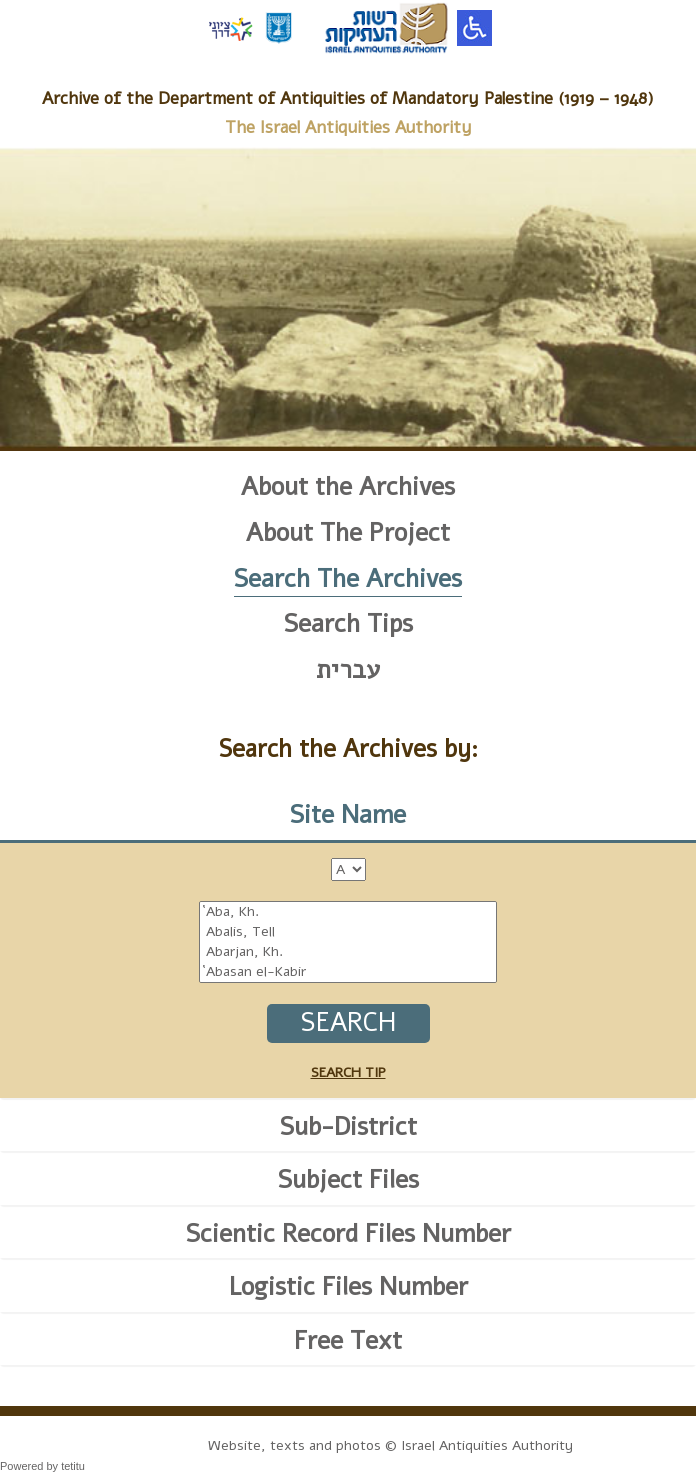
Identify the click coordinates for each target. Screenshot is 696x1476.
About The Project (348, 533)
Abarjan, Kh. (348, 952)
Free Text (348, 1341)
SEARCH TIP (348, 1072)
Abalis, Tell (348, 932)
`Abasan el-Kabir (348, 972)
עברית (348, 670)
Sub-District (348, 1127)
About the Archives (348, 487)
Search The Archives (348, 579)
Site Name (348, 815)
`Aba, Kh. (348, 912)
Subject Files (348, 1180)
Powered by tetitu (42, 1466)
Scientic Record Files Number (348, 1234)
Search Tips (348, 624)
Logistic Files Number (348, 1287)
